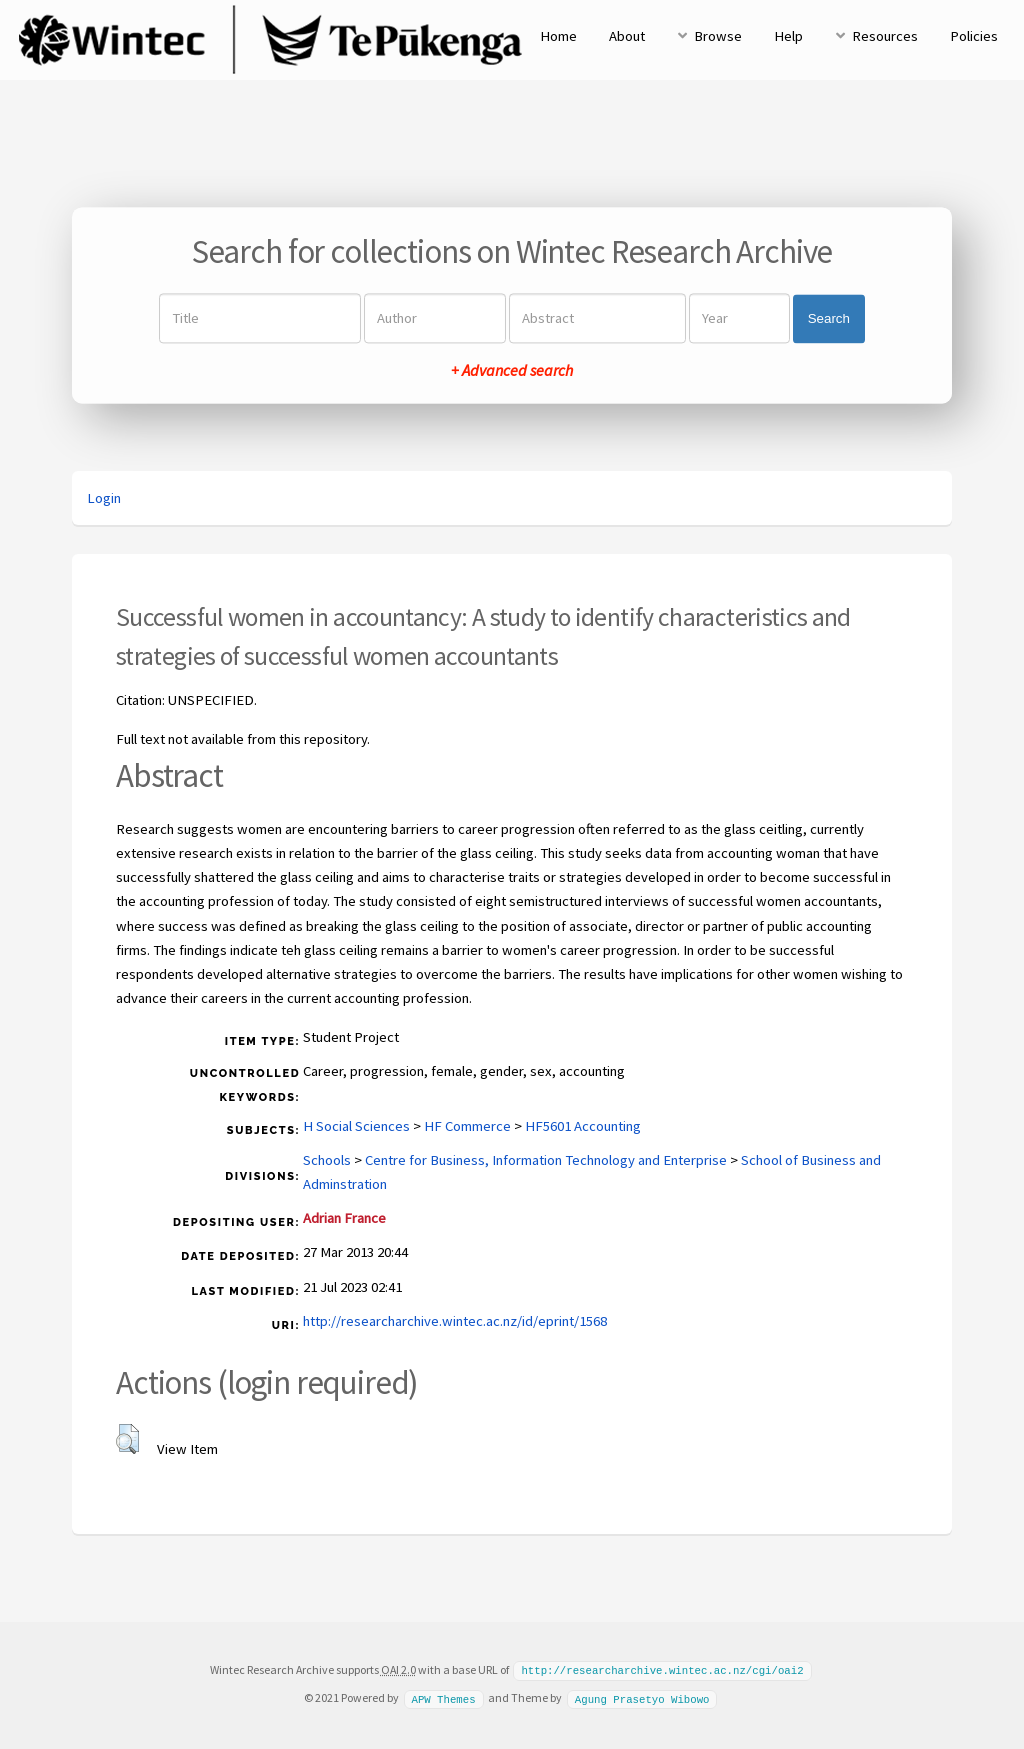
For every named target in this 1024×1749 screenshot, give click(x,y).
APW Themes (443, 1697)
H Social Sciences (356, 1126)
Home (558, 36)
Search (829, 318)
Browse (718, 36)
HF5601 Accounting (583, 1126)
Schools (327, 1160)
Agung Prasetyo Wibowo (642, 1697)
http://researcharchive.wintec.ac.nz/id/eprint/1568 (455, 1321)
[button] (127, 1439)
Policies (974, 36)
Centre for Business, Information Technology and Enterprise (546, 1160)
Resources (885, 36)
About (627, 36)
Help (788, 36)
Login (104, 498)
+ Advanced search (512, 371)
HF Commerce (467, 1126)
